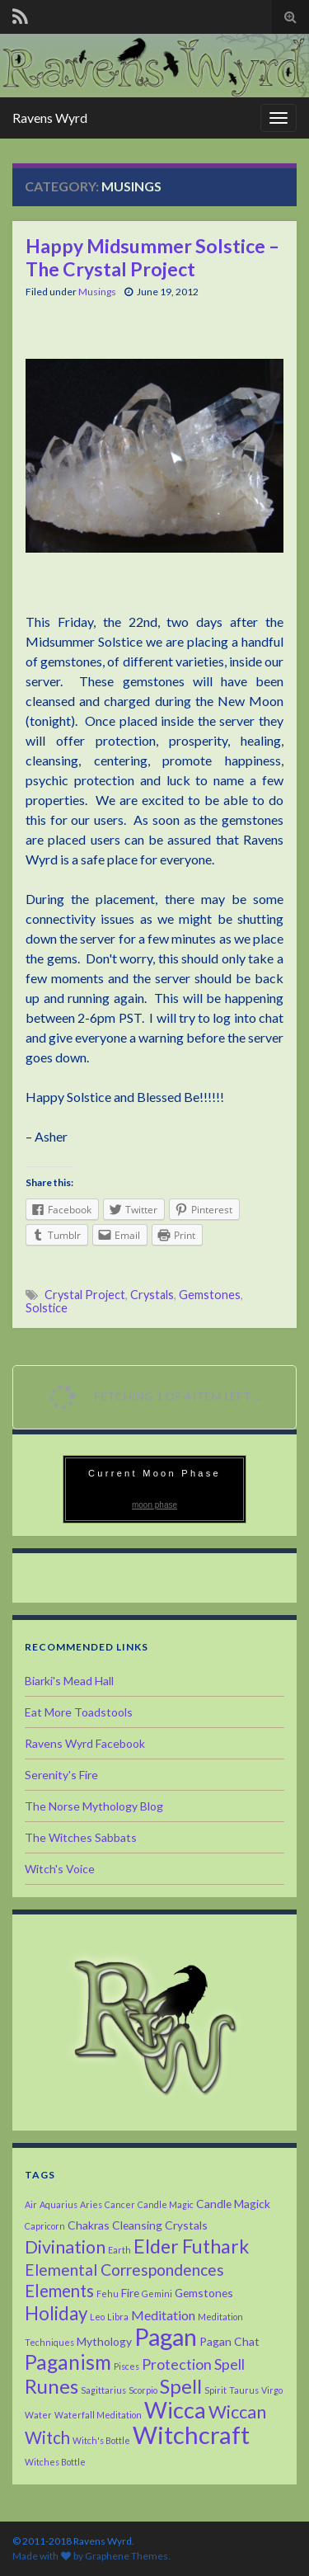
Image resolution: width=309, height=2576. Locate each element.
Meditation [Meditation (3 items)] (163, 2315)
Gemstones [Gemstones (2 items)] (204, 2293)
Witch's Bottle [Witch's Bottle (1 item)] (101, 2440)
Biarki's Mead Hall (69, 1681)
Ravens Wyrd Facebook (85, 1743)
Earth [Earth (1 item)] (119, 2249)
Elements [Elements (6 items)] (59, 2291)
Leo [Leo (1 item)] (97, 2316)
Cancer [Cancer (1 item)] (120, 2204)
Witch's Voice (60, 1869)
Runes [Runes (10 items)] (51, 2386)
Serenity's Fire (61, 1775)
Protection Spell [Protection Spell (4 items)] (193, 2364)
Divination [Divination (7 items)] (65, 2247)
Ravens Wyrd (49, 117)
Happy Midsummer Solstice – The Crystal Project (152, 257)
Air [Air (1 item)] (31, 2204)
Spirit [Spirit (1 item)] (215, 2390)
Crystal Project (84, 1295)
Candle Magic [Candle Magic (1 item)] (166, 2204)
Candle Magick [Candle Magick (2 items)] (233, 2204)
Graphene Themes (126, 2556)
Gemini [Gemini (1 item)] (157, 2293)
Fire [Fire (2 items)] (130, 2293)
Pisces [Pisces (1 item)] (126, 2366)
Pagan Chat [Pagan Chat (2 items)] (229, 2341)
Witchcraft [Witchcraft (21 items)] (191, 2434)
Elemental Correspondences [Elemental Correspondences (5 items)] (124, 2269)
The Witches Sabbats (81, 1837)
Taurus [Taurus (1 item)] (244, 2390)
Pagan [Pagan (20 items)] (165, 2336)
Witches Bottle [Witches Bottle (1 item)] (55, 2461)
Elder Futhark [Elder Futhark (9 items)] (191, 2246)
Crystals (152, 1295)
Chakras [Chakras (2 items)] (89, 2225)
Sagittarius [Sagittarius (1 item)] (103, 2390)
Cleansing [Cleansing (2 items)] (137, 2225)
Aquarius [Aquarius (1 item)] (58, 2204)
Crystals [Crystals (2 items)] (186, 2225)
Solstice (47, 1308)
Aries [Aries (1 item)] (91, 2204)
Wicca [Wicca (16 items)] (175, 2409)
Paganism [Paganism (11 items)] (68, 2362)
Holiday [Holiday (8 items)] (56, 2313)
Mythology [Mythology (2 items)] (104, 2341)
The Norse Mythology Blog (94, 1806)
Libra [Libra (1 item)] (118, 2316)
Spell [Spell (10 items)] (181, 2386)
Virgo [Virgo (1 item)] (272, 2390)
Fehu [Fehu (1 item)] (107, 2293)
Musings (97, 291)
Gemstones (210, 1295)
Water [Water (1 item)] (38, 2414)
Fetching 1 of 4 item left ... (152, 1398)
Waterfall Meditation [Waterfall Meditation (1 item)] (98, 2414)
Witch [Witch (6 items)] (47, 2437)
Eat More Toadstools (79, 1712)
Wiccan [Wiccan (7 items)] (237, 2412)
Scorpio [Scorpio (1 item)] (143, 2390)
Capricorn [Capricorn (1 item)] (45, 2225)
